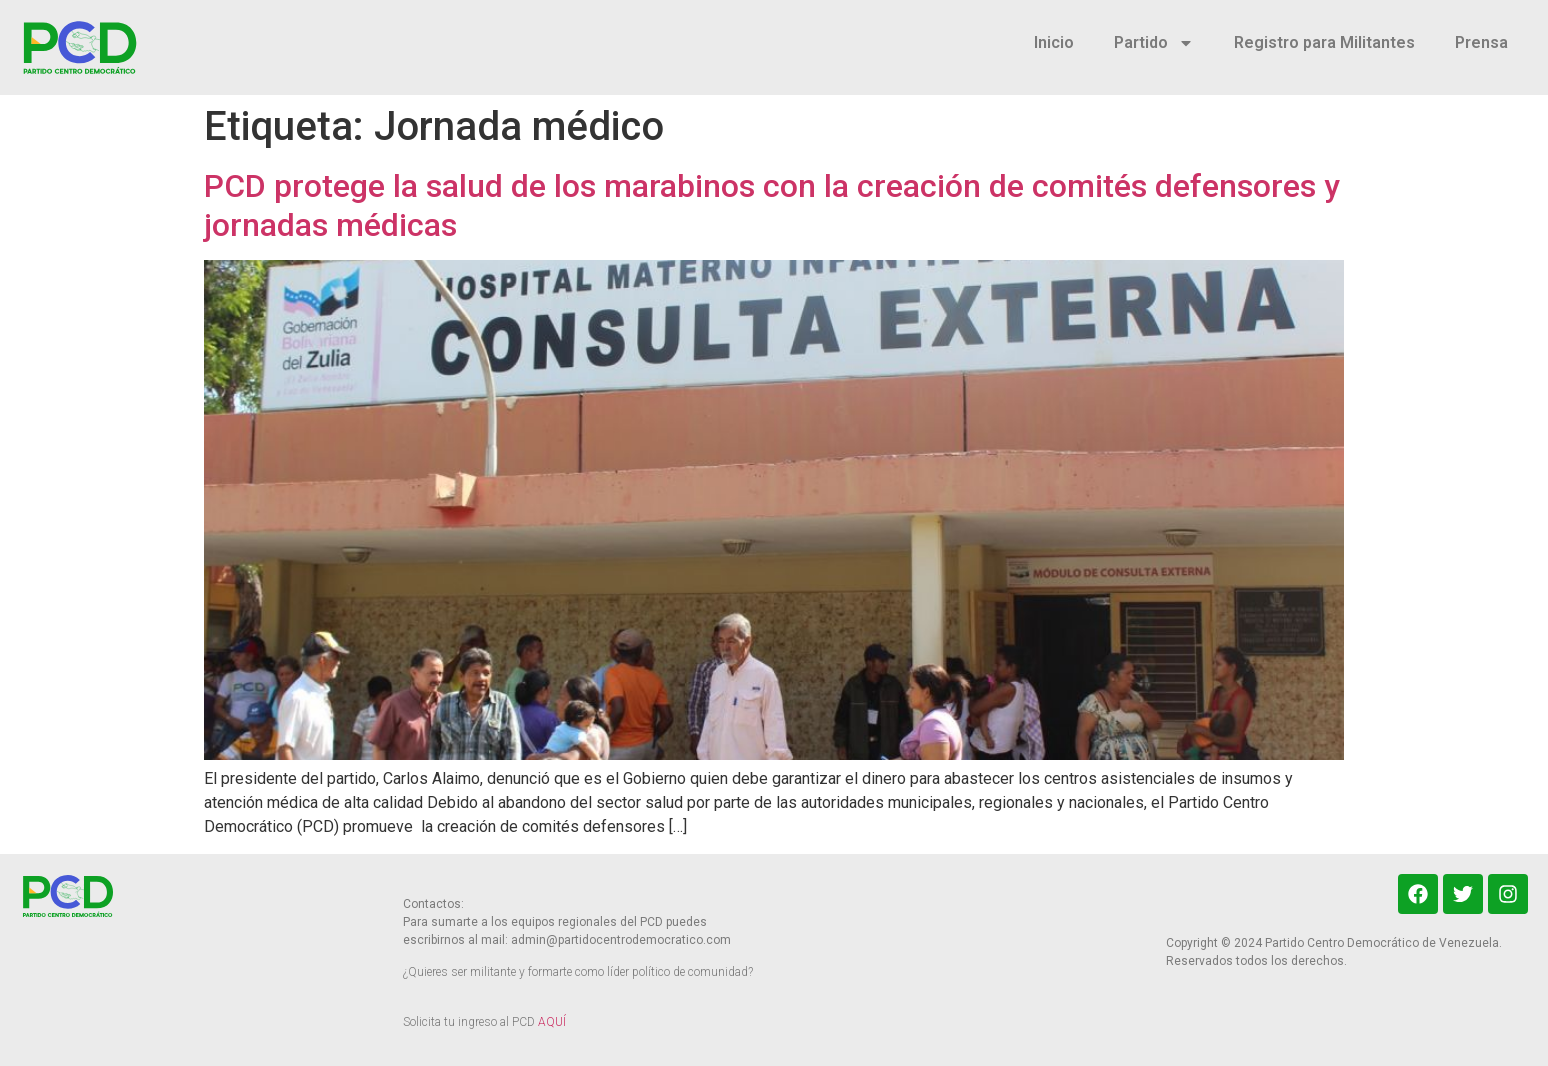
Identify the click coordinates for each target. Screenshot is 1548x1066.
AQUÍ (552, 1022)
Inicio (1054, 42)
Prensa (1481, 42)
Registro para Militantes (1324, 42)
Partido (1154, 43)
